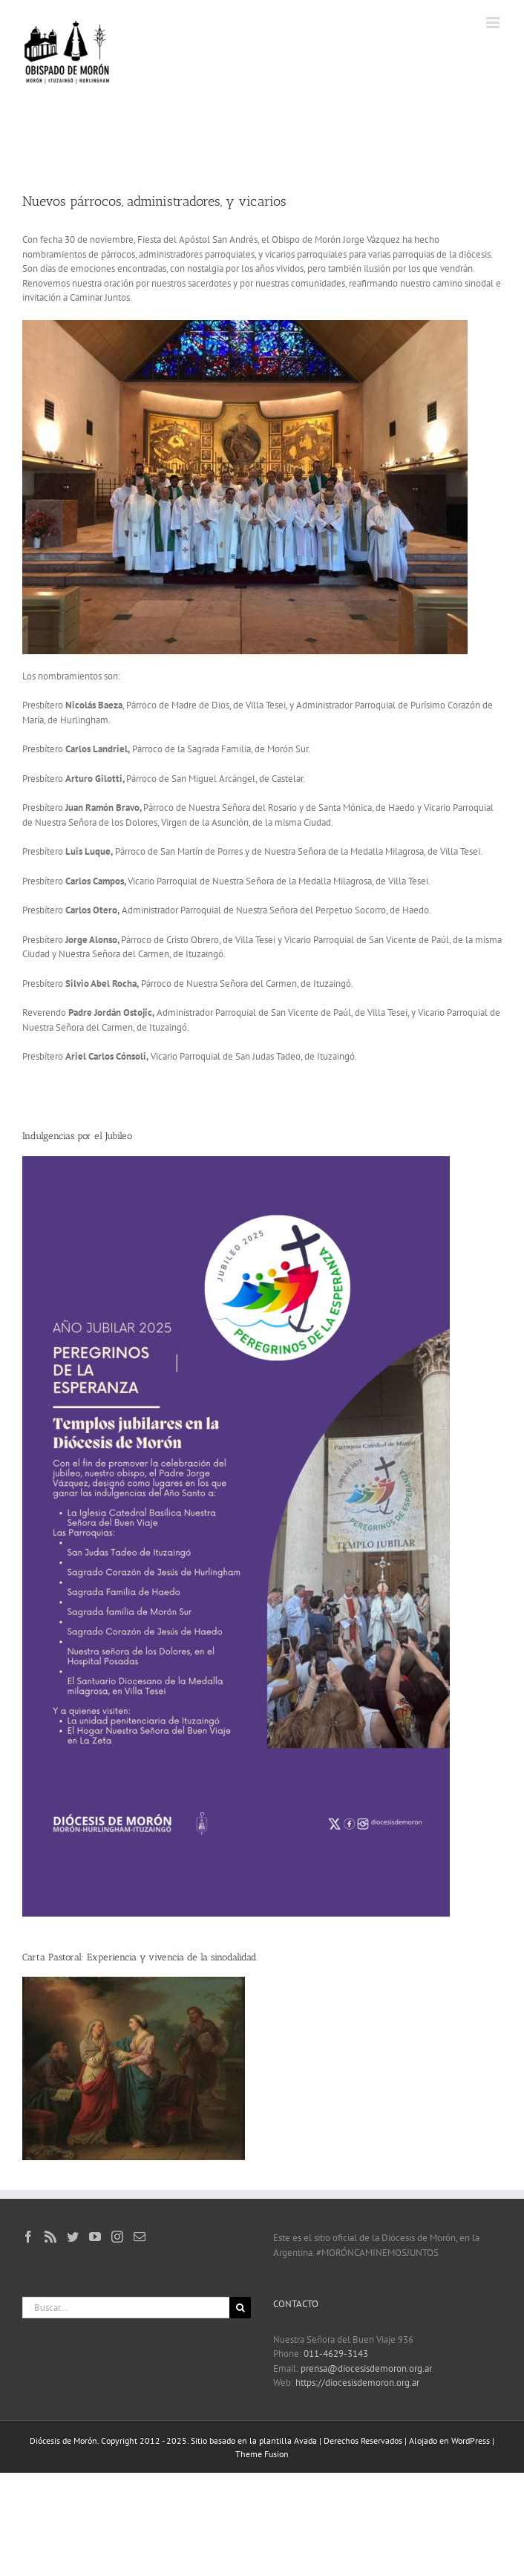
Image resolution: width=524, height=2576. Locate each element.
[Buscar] (240, 2307)
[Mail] (139, 2237)
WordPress (470, 2440)
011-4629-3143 (336, 2353)
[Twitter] (73, 2237)
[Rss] (50, 2237)
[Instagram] (117, 2237)
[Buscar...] (125, 2307)
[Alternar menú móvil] (494, 22)
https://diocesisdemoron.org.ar (357, 2382)
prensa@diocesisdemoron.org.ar (366, 2368)
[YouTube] (95, 2237)
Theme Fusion (262, 2453)
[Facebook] (28, 2237)
